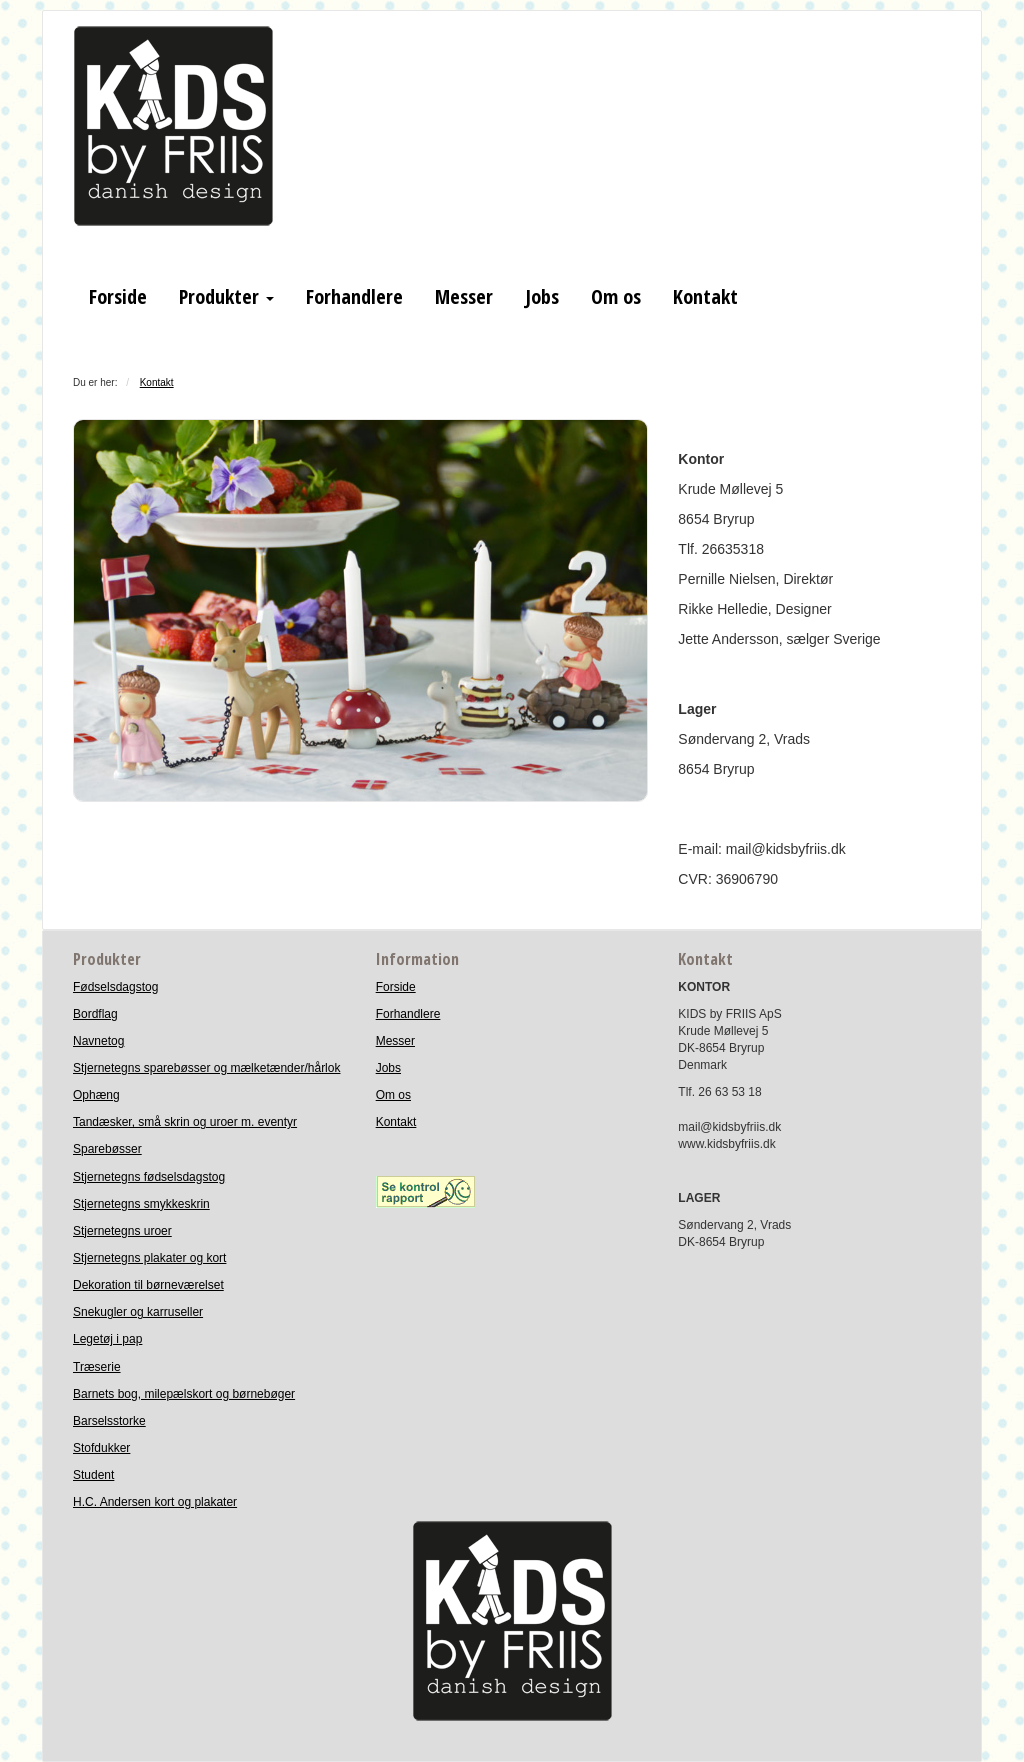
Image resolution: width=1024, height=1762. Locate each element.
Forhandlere (354, 296)
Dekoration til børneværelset (148, 1285)
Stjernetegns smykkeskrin (141, 1204)
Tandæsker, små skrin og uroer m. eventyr (185, 1122)
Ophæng (96, 1095)
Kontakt (705, 296)
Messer (464, 296)
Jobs (542, 296)
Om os (616, 296)
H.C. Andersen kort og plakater (155, 1502)
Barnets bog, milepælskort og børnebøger (184, 1394)
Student (93, 1475)
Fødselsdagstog (115, 987)
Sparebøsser (107, 1149)
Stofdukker (101, 1448)
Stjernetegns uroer (122, 1231)
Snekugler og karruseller (138, 1312)
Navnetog (98, 1041)
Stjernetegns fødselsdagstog (149, 1177)
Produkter (226, 296)
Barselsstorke (109, 1421)
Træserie (97, 1367)
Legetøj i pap (107, 1339)
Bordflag (95, 1014)
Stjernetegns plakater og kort (149, 1258)
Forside (118, 296)
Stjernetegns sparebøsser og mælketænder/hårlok (206, 1068)
